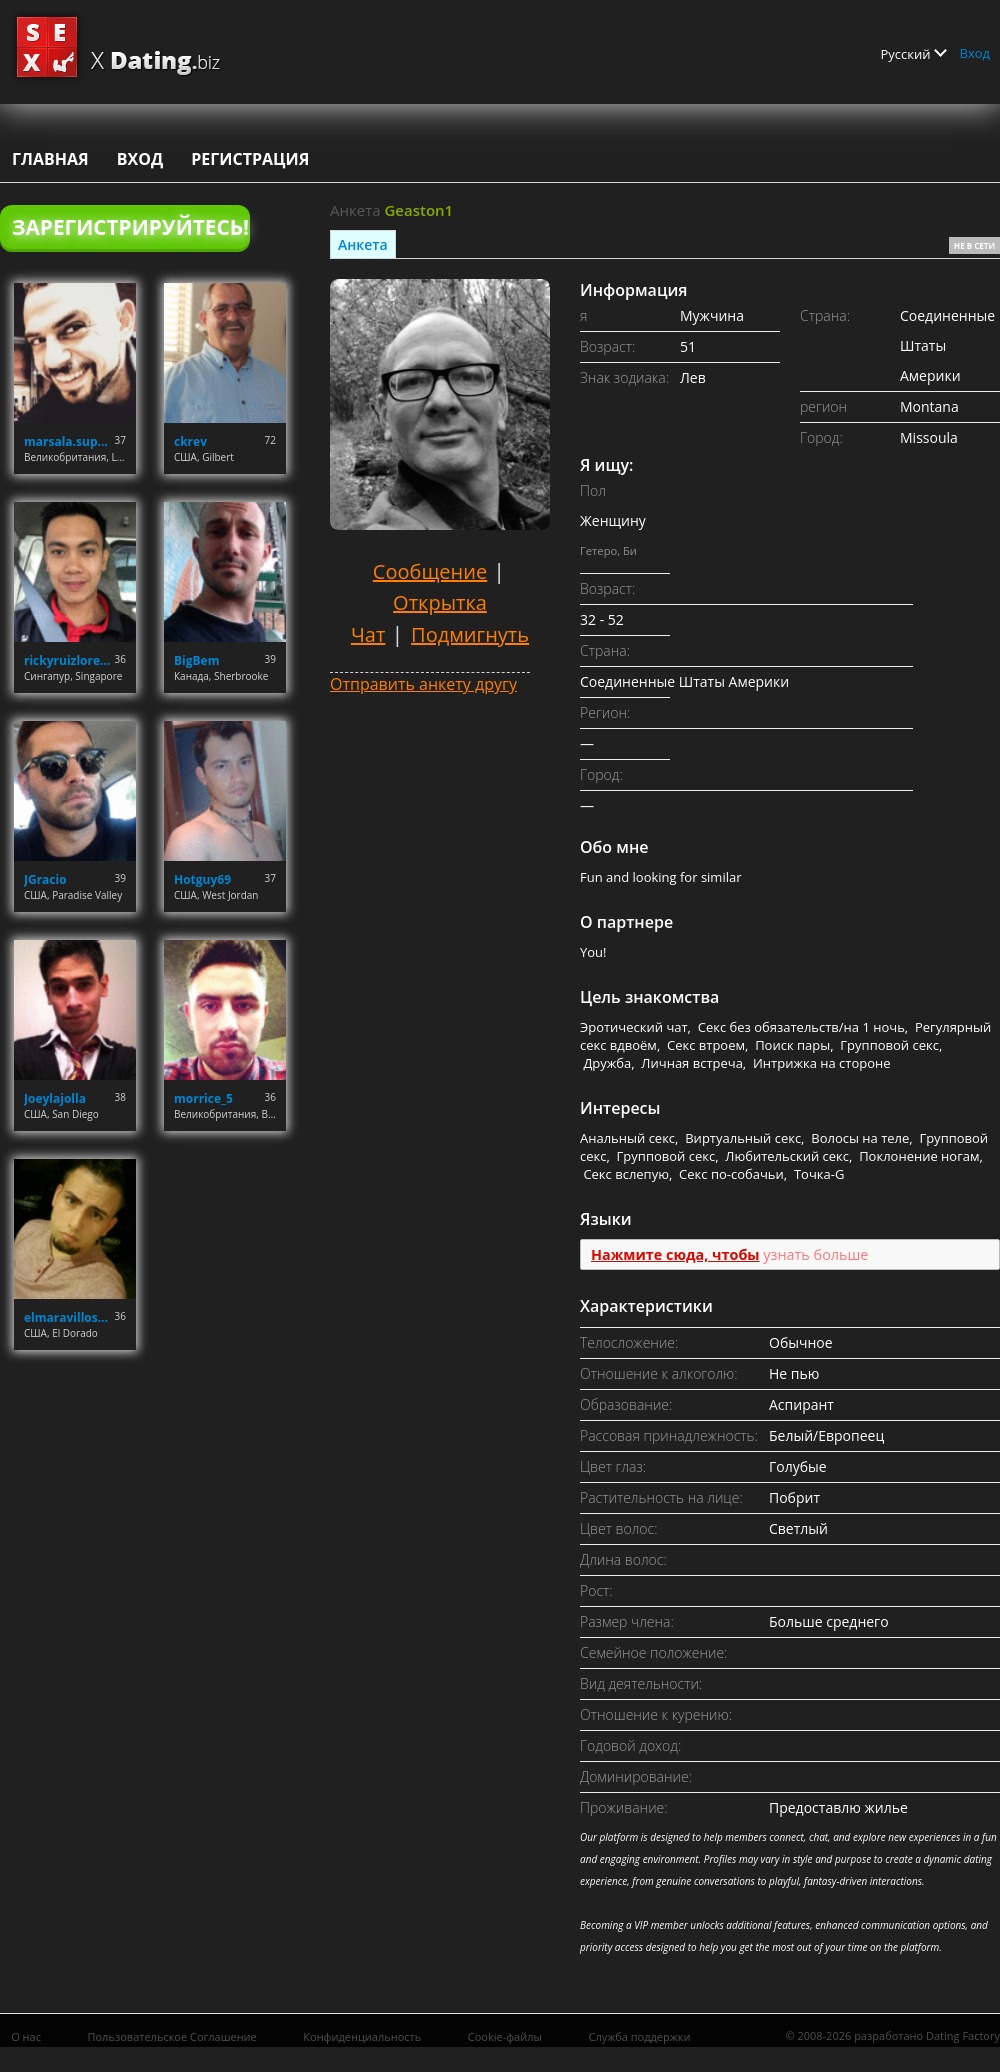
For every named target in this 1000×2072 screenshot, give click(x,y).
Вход (975, 53)
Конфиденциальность (362, 2036)
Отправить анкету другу (423, 684)
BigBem (196, 660)
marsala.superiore (69, 441)
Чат (368, 634)
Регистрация (250, 159)
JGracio (45, 879)
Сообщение (430, 571)
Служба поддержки (639, 2036)
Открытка (440, 602)
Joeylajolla (55, 1098)
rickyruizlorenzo (69, 660)
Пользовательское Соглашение (171, 2036)
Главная (50, 159)
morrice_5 (203, 1098)
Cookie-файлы (505, 2036)
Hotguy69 (202, 879)
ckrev (190, 441)
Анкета (363, 244)
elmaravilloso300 (69, 1317)
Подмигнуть (470, 634)
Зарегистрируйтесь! (130, 227)
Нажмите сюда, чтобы (675, 1254)
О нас (26, 2036)
